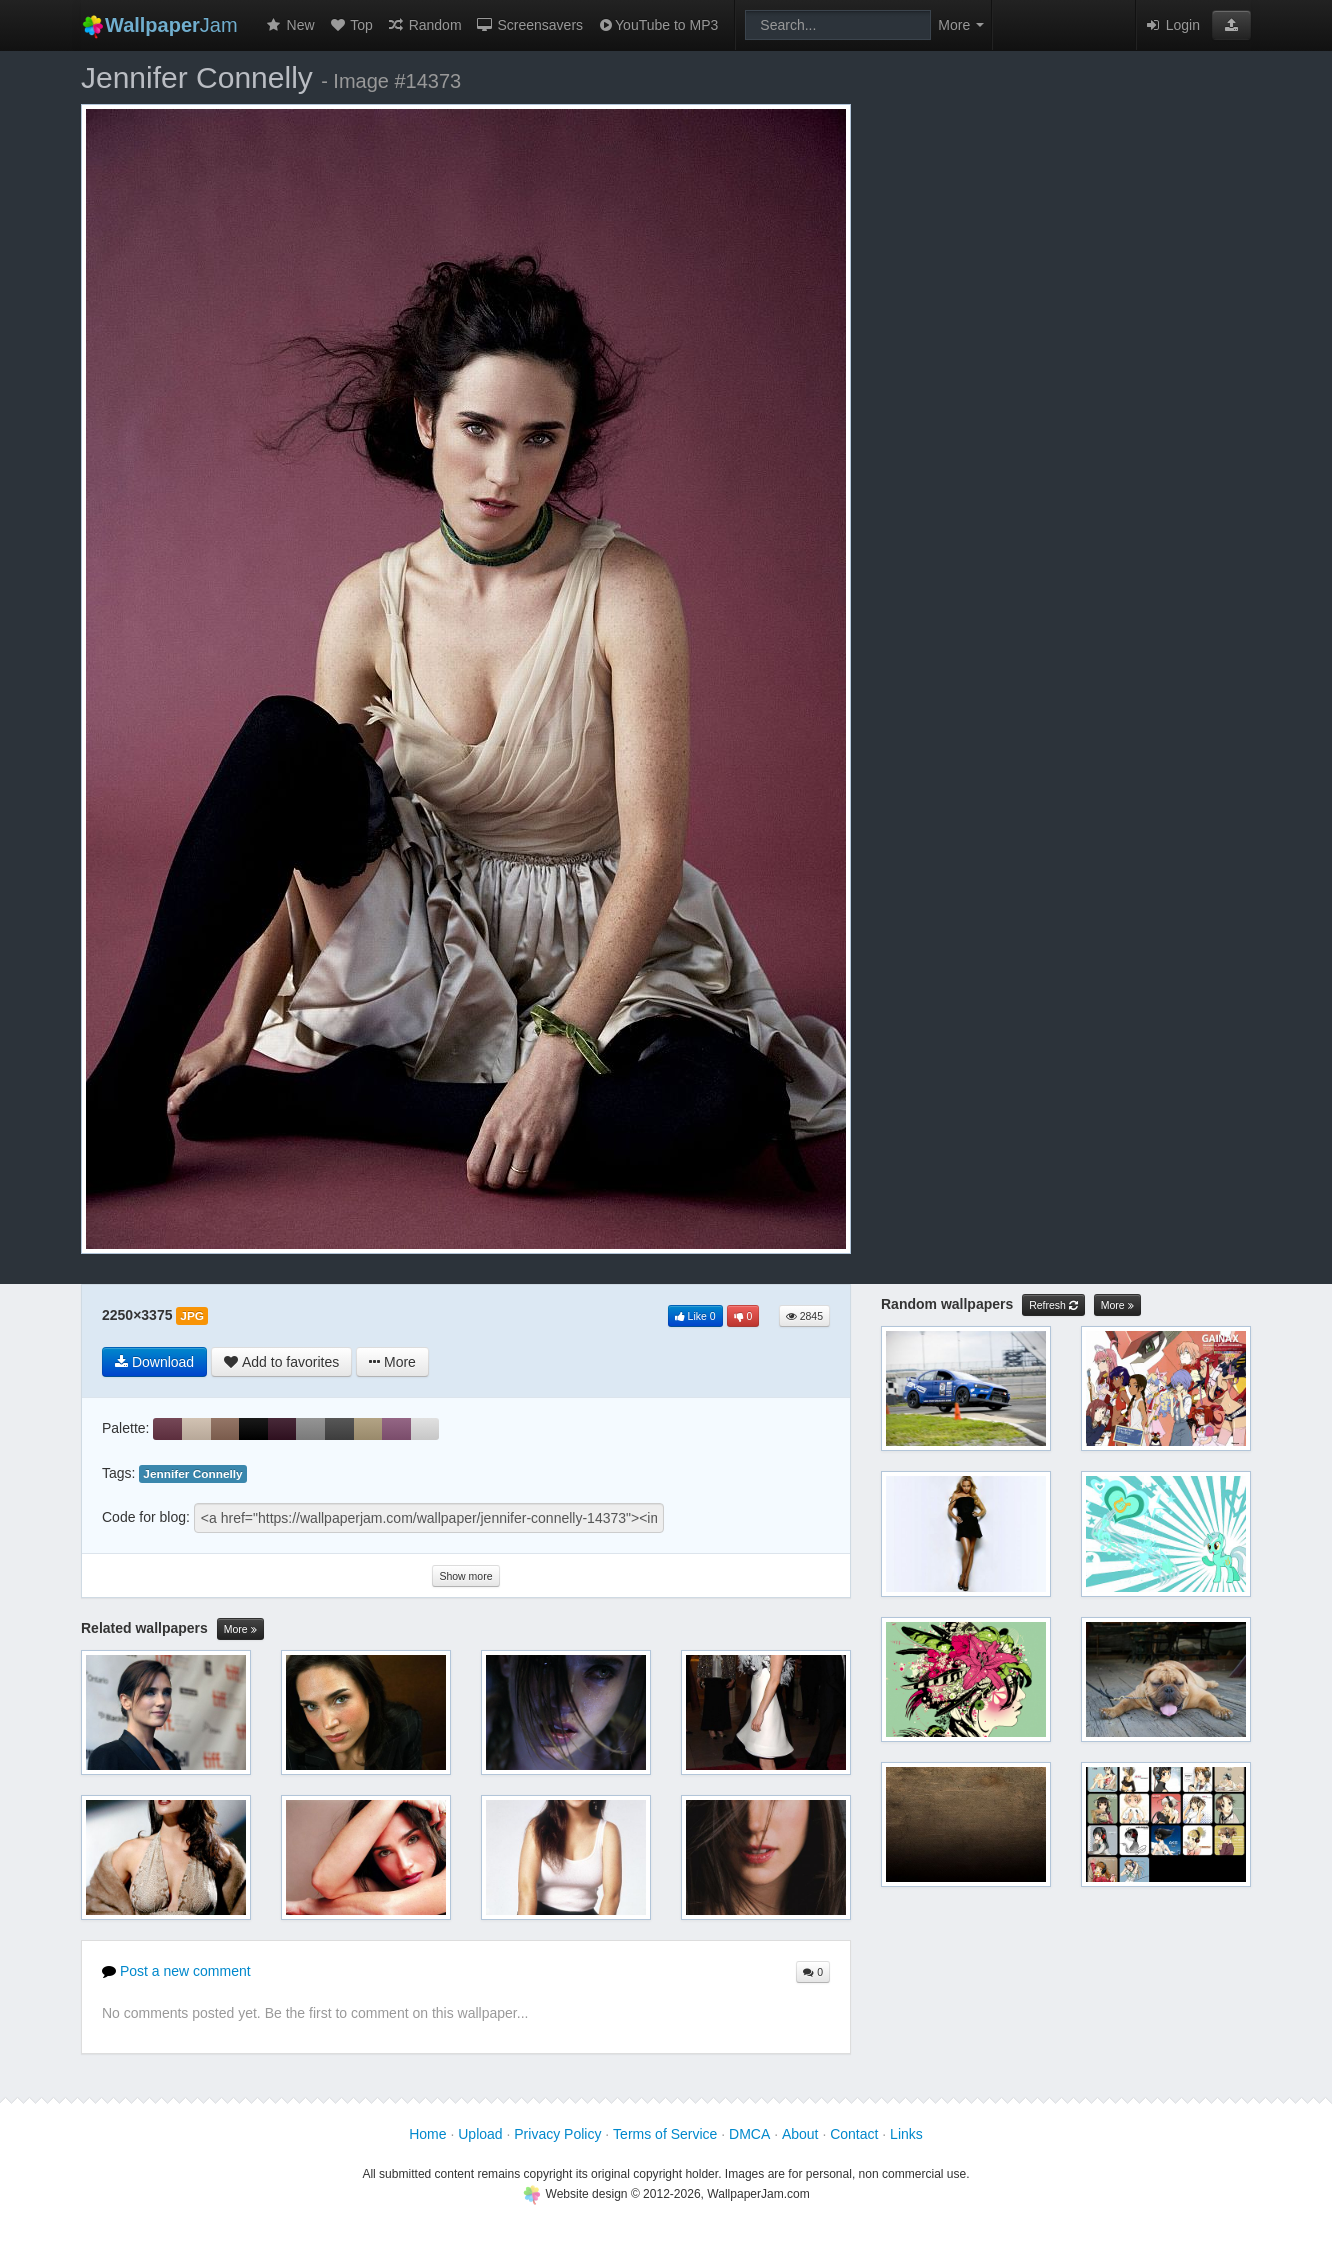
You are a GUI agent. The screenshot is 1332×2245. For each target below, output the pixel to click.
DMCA (749, 2134)
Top (351, 25)
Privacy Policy (557, 2134)
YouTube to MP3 (657, 25)
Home (427, 2134)
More (240, 1629)
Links (906, 2134)
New (290, 25)
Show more (465, 1576)
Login (1172, 25)
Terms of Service (665, 2134)
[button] (1231, 25)
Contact (854, 2134)
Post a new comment (176, 1971)
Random (424, 25)
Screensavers (529, 25)
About (800, 2134)
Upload (480, 2134)
